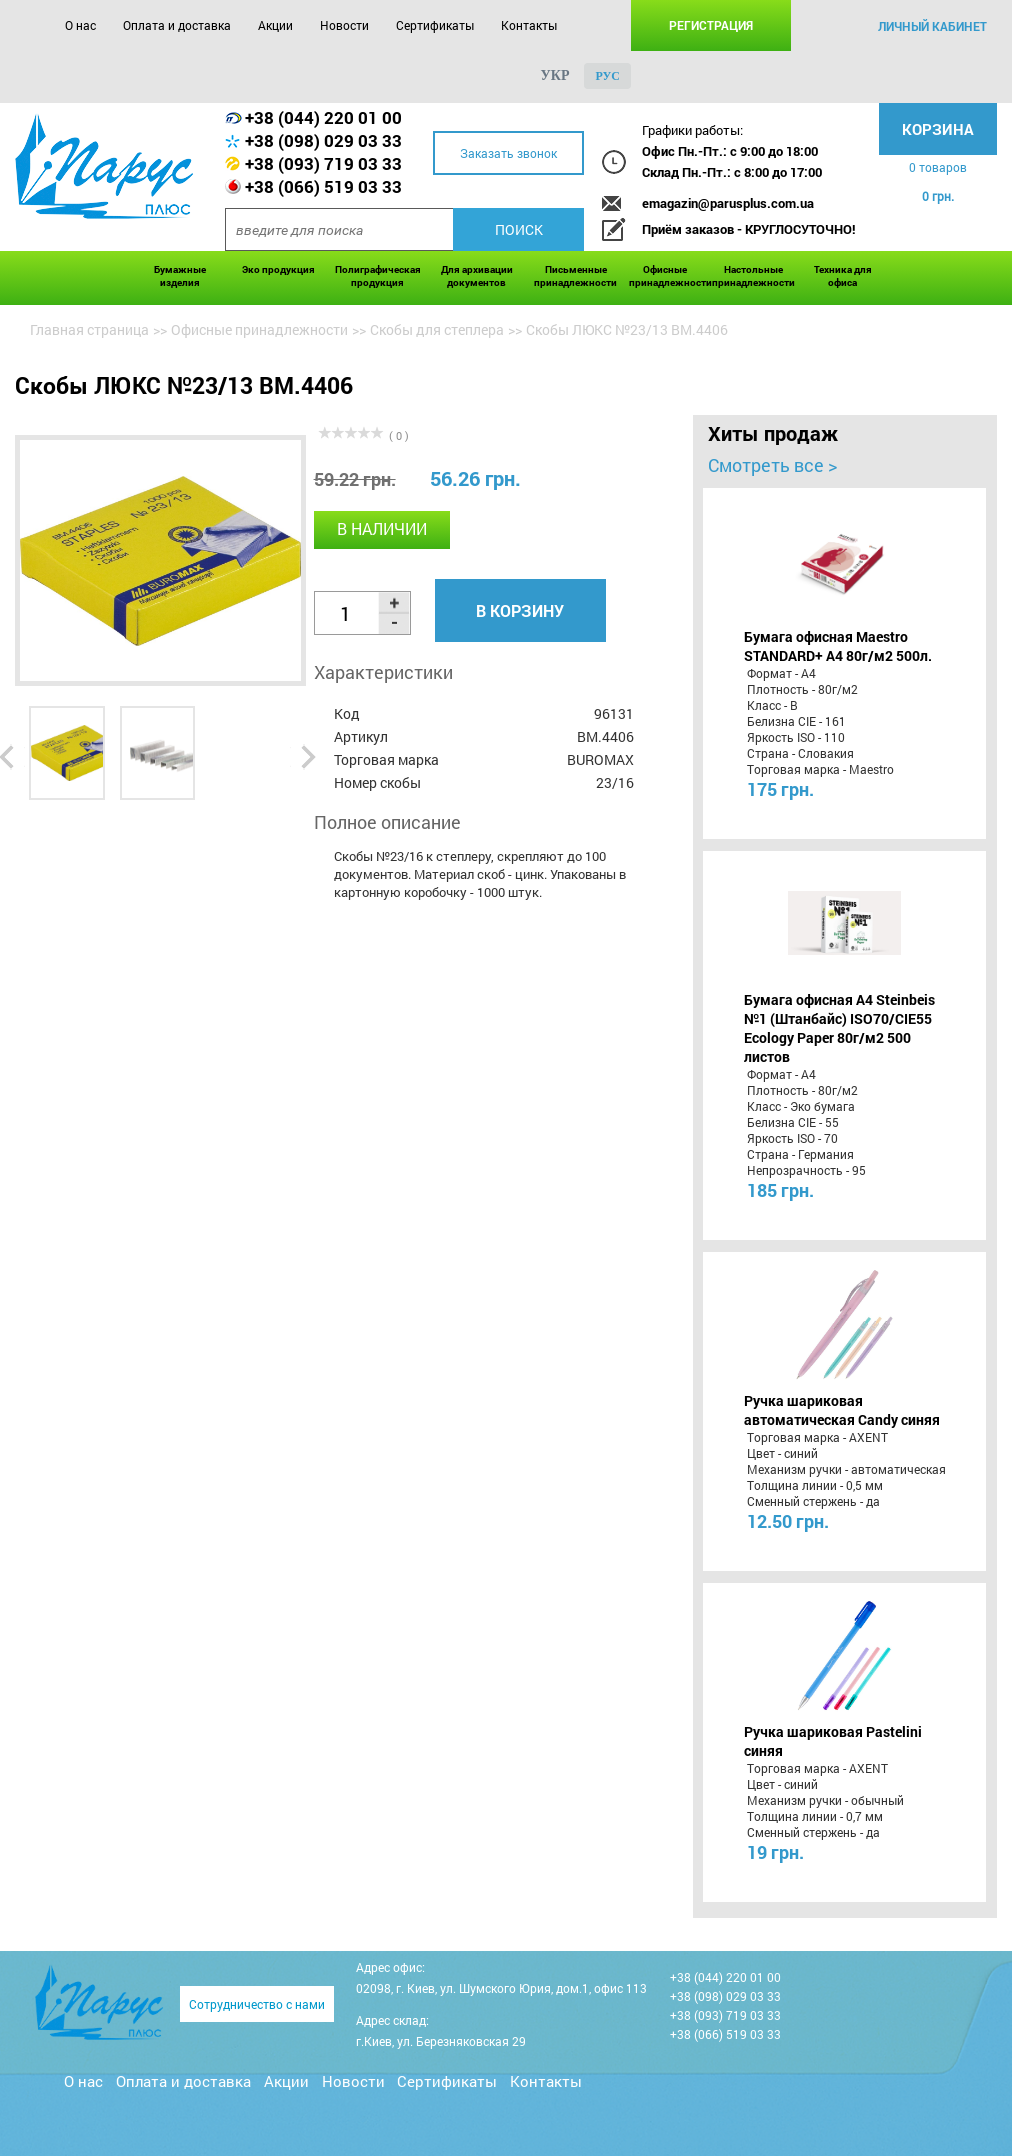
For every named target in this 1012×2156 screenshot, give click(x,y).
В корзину (520, 610)
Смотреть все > (772, 465)
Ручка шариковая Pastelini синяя (833, 1741)
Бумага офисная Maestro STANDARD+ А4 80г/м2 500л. (838, 646)
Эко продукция (278, 269)
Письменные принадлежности (575, 276)
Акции (275, 25)
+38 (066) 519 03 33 (323, 186)
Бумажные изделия (180, 276)
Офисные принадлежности (665, 276)
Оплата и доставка (177, 25)
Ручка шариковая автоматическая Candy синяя (842, 1410)
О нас (80, 25)
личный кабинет (932, 26)
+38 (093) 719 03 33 (323, 163)
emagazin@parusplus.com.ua (728, 203)
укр (555, 75)
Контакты (529, 25)
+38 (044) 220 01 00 (323, 117)
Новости (344, 25)
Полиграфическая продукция (378, 276)
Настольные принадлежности (753, 276)
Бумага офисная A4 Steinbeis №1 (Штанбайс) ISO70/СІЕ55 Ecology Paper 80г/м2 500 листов (839, 1028)
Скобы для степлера (437, 329)
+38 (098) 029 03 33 (323, 140)
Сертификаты (435, 25)
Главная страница (89, 329)
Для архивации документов (477, 276)
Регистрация (711, 25)
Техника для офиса (843, 276)
